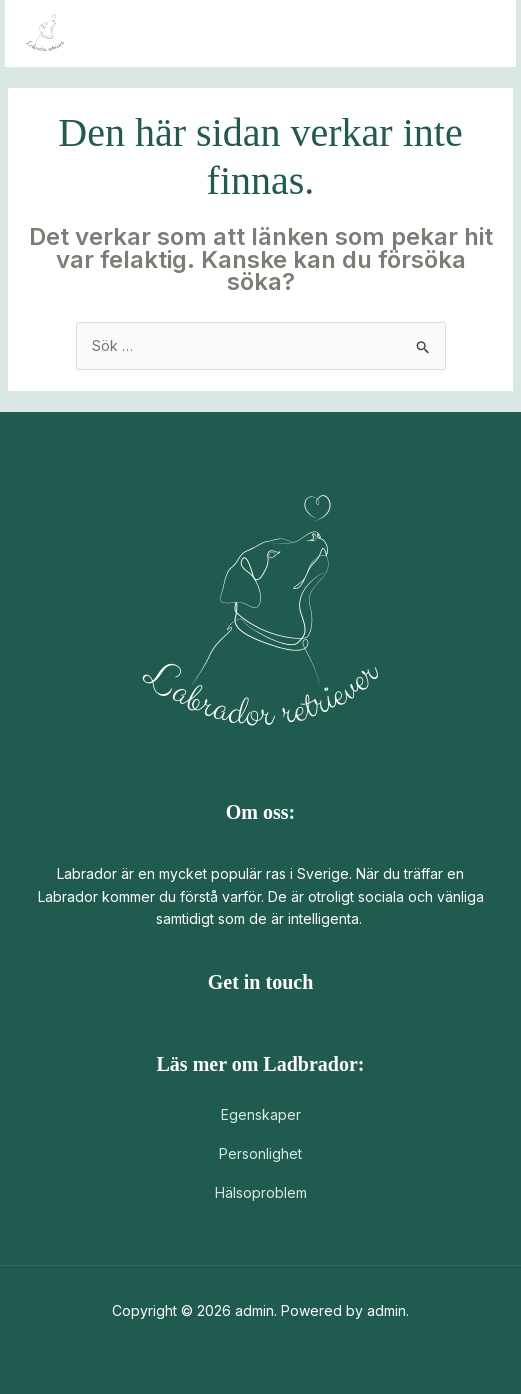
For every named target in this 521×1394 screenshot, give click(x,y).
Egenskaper (261, 1114)
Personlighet (260, 1153)
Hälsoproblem (261, 1192)
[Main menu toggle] (475, 33)
